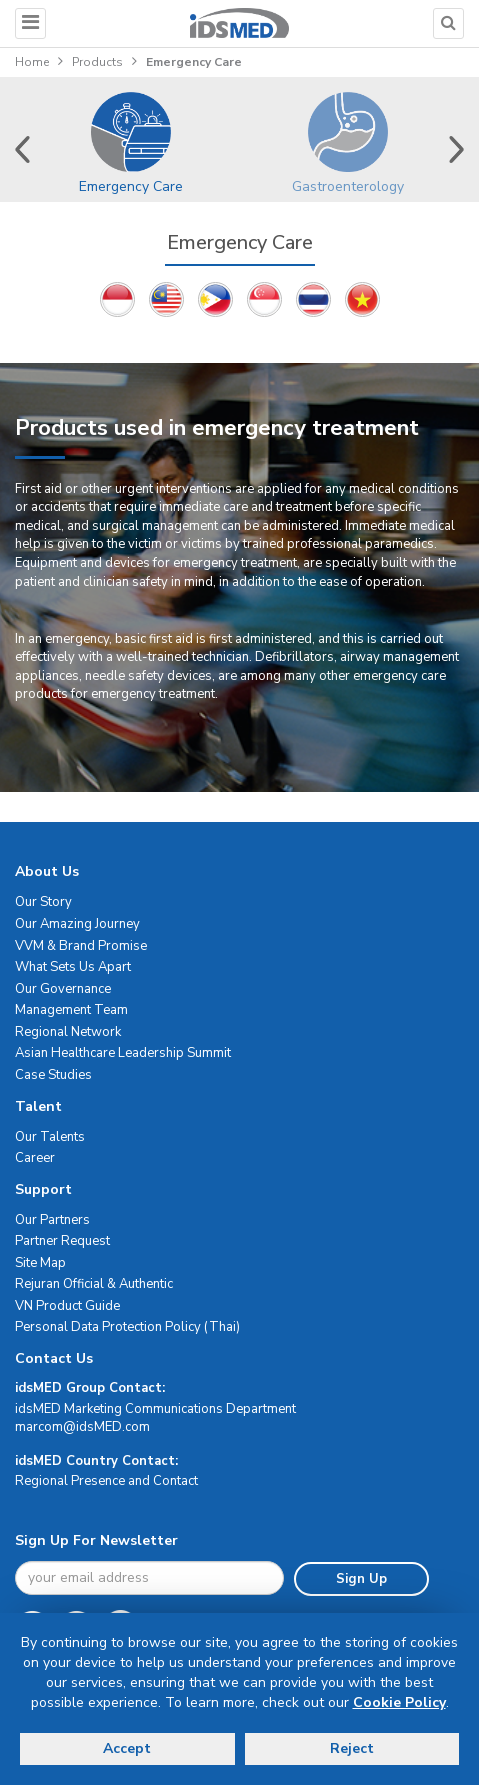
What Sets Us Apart (73, 967)
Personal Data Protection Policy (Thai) (127, 1327)
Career (35, 1158)
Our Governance (63, 989)
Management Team (71, 1010)
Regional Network (68, 1032)
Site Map (40, 1263)
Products (97, 62)
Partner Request (62, 1241)
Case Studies (53, 1075)
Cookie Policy (399, 1702)
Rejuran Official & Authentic (94, 1284)
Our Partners (52, 1220)
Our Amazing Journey (77, 924)
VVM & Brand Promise (81, 946)
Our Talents (50, 1137)
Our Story (43, 902)
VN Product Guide (67, 1306)
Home (32, 62)
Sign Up (361, 1579)
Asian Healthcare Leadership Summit (123, 1053)
